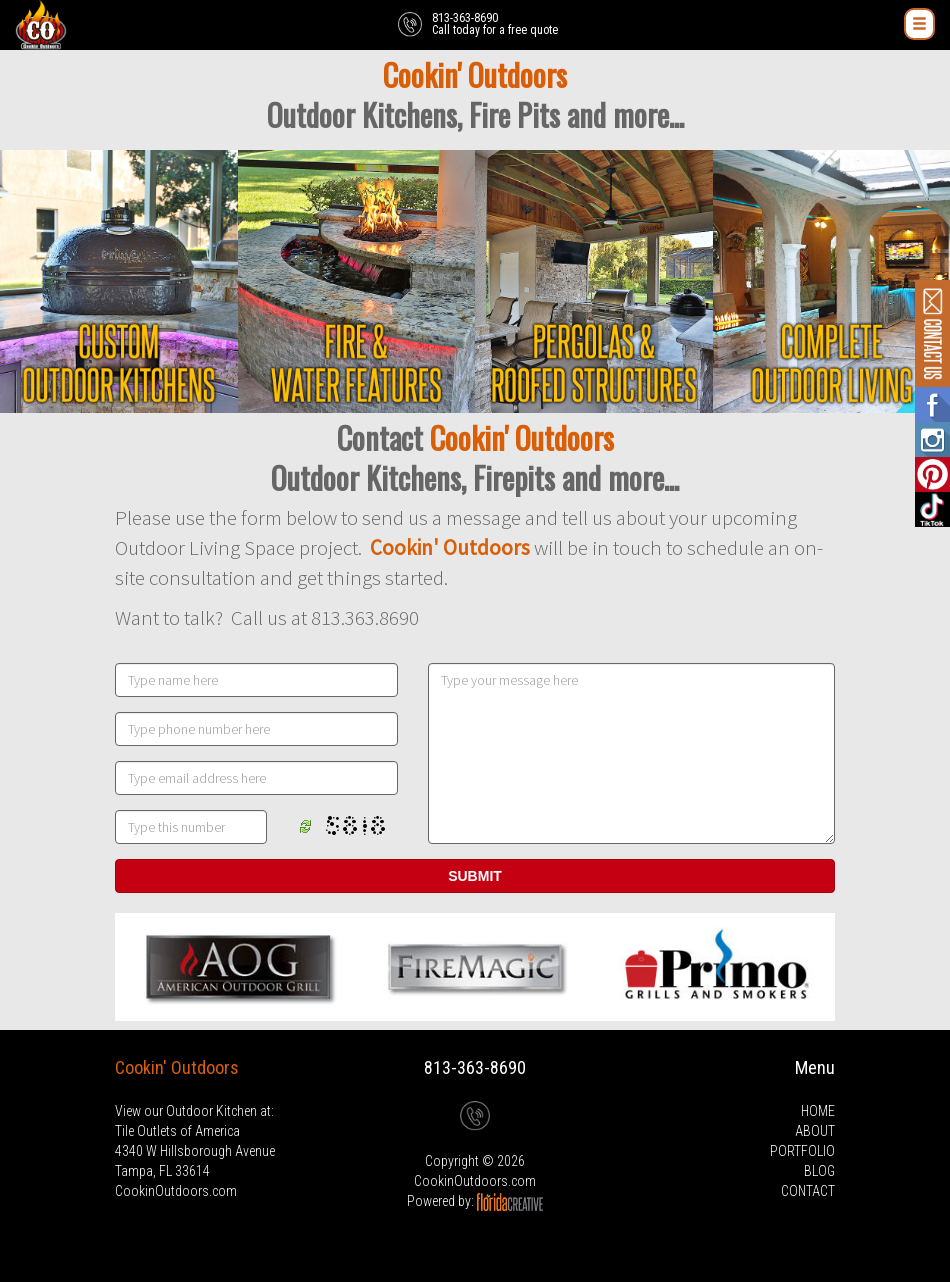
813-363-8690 (475, 1067)
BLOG (819, 1171)
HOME (818, 1111)
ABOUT (815, 1131)
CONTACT (808, 1191)
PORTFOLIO (802, 1151)
